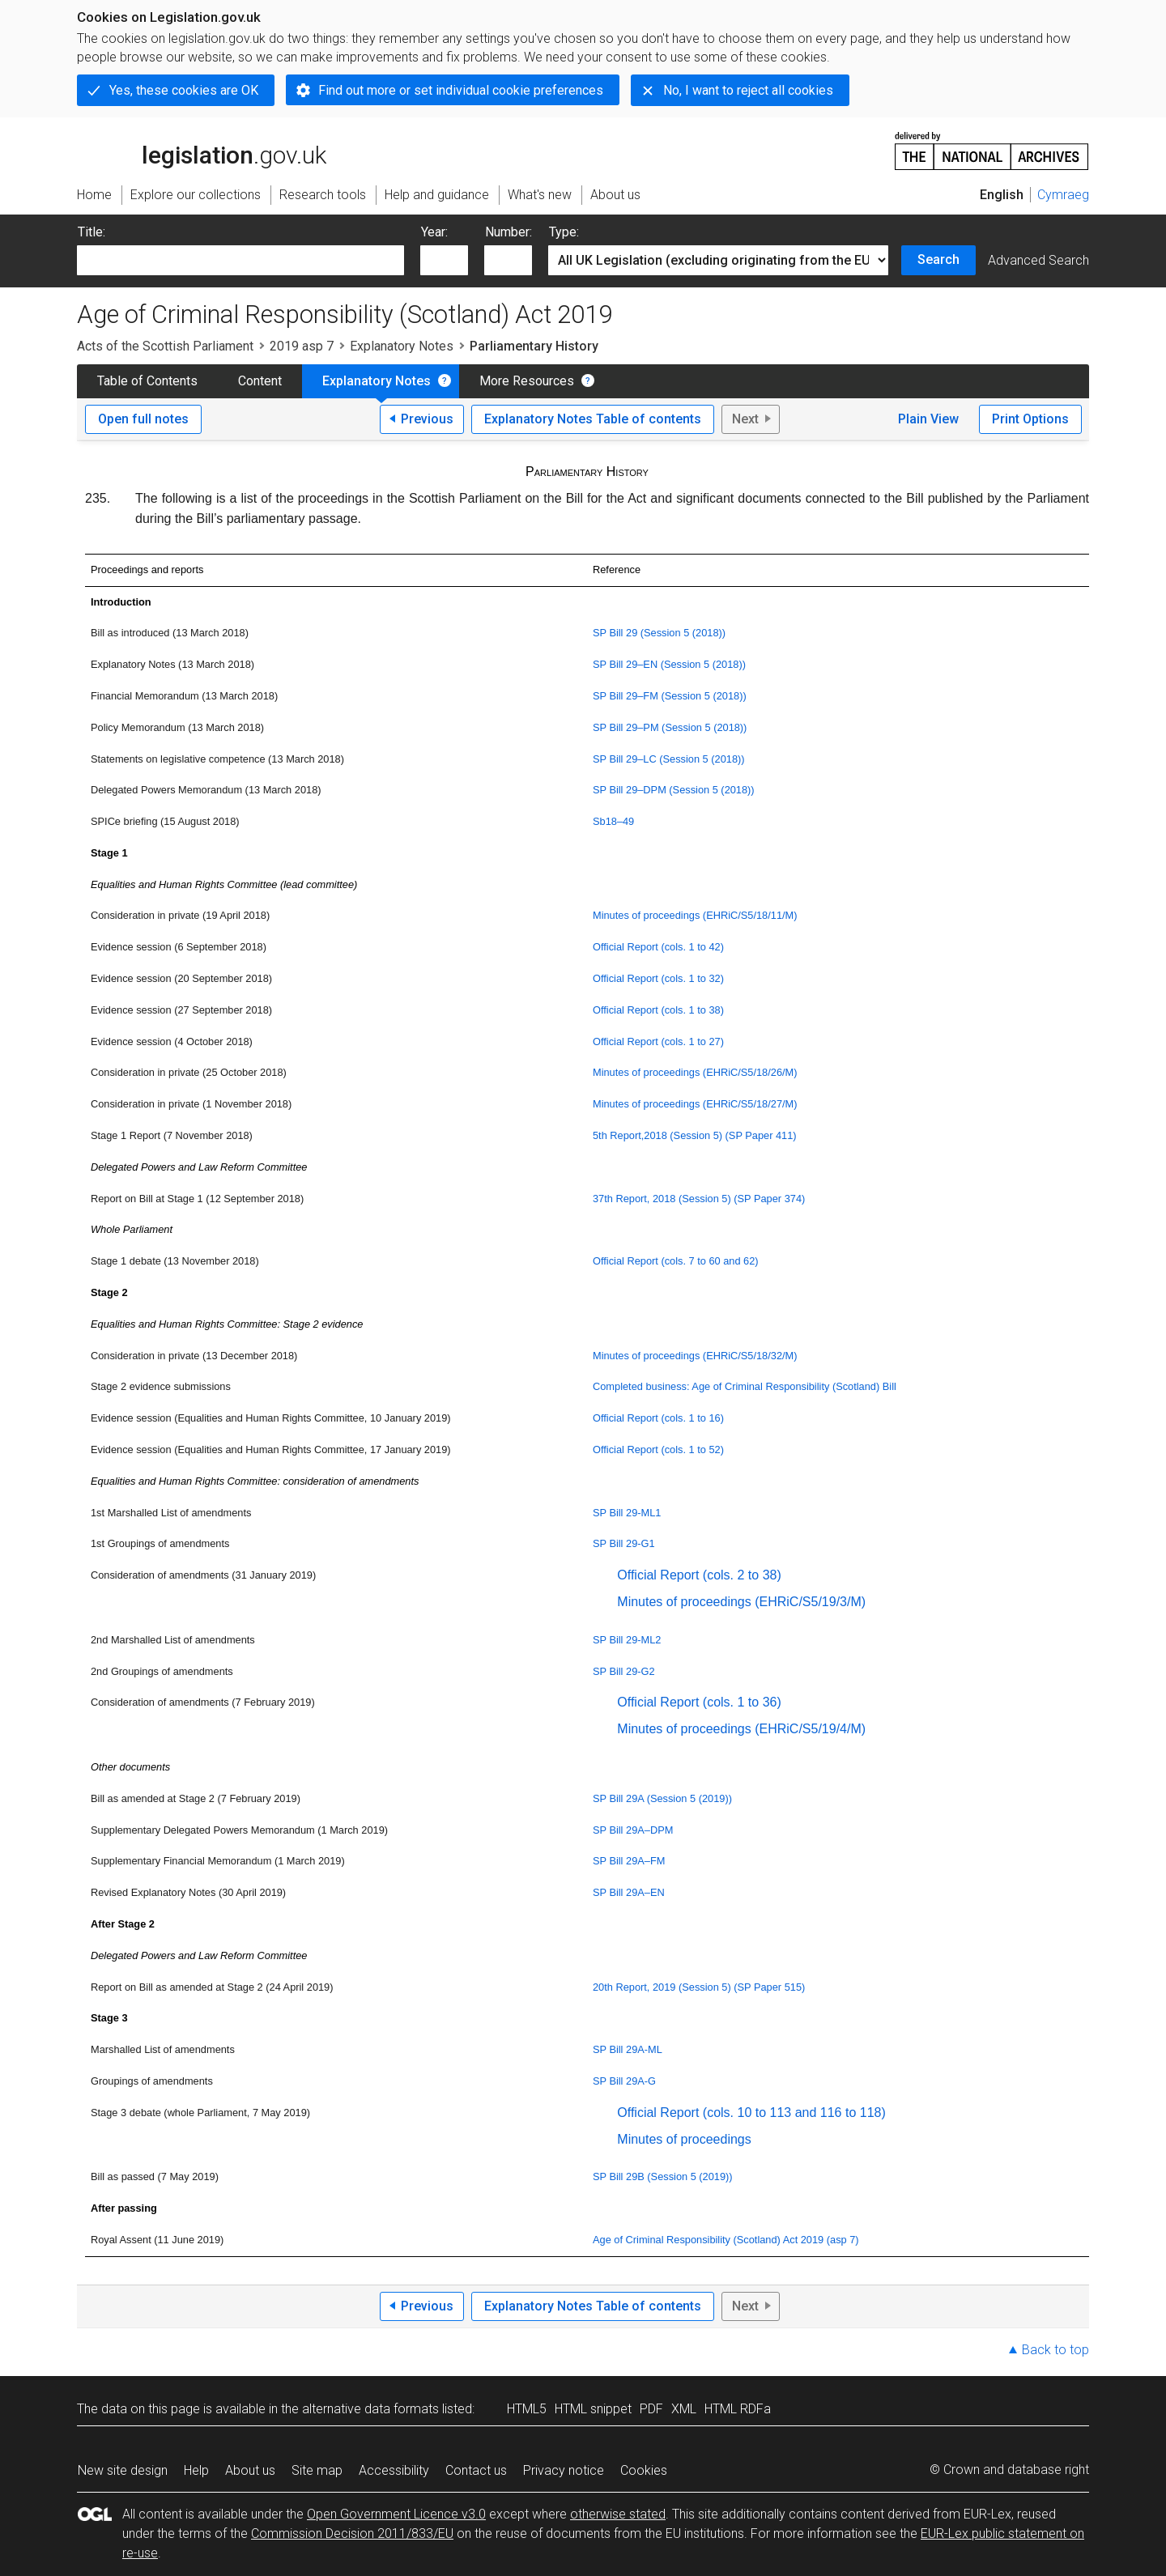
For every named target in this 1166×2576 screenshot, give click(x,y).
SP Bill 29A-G (624, 2081)
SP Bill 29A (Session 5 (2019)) (662, 1798)
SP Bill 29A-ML (627, 2049)
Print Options (1030, 419)
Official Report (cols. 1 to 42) (658, 947)
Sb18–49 (613, 821)
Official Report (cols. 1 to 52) (658, 1449)
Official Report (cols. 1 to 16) (658, 1418)
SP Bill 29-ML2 (627, 1640)
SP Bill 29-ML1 (627, 1513)
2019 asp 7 (302, 346)
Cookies (643, 2470)
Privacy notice (563, 2470)
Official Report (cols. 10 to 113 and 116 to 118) (751, 2112)
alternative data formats (370, 2409)
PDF (651, 2409)
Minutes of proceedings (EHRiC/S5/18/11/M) (695, 915)
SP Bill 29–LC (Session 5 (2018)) (669, 759)
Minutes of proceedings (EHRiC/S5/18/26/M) (695, 1072)
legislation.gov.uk (201, 150)
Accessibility (394, 2470)
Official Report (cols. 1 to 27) (658, 1041)
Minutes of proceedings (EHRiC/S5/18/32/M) (695, 1356)
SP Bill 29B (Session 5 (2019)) (663, 2176)
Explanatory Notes (401, 346)
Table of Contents (147, 381)
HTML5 (527, 2409)
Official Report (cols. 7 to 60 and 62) (676, 1261)
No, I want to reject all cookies (748, 90)
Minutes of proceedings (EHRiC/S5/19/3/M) (741, 1602)
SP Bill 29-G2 (624, 1671)
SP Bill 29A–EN (629, 1892)
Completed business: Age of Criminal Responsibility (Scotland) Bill (744, 1386)
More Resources (526, 381)
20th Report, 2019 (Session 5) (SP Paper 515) (699, 1987)
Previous (427, 419)
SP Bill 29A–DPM (633, 1830)
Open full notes (143, 419)
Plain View (928, 419)
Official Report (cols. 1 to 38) (658, 1010)
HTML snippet (593, 2409)
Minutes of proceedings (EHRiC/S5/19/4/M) (741, 1729)
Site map (317, 2470)
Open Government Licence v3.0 (396, 2514)
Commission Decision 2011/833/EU (352, 2533)
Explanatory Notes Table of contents (592, 419)
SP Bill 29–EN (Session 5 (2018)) (669, 664)
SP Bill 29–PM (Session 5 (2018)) (670, 727)
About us (250, 2470)
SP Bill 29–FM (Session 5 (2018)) (670, 696)
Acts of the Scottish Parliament (165, 346)
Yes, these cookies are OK (183, 90)
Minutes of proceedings (684, 2139)
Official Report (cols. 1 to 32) (658, 978)
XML (683, 2409)
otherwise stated (618, 2514)
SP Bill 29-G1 (624, 1543)
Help (196, 2470)
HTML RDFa (737, 2409)
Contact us (476, 2470)
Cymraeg (1063, 194)
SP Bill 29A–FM (629, 1861)
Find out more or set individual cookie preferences (460, 90)
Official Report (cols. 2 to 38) (699, 1575)
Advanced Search (1038, 260)
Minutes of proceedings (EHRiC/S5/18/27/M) (695, 1104)
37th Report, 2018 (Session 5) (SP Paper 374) (699, 1198)
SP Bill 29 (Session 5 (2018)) (659, 633)
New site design (123, 2470)
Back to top (1055, 2349)
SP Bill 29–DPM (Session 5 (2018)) (674, 790)
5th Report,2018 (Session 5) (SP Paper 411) (695, 1135)
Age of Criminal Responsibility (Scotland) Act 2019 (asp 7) (726, 2240)
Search (938, 259)
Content (260, 381)
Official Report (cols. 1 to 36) (699, 1702)
